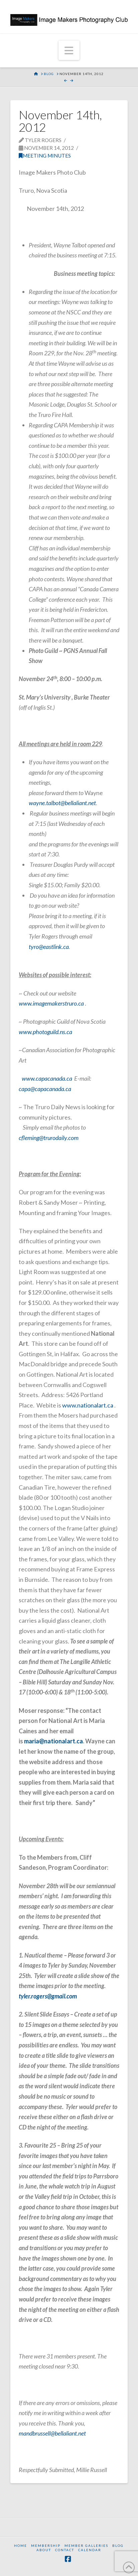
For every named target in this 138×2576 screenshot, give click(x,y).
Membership (45, 2545)
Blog (118, 2545)
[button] (69, 50)
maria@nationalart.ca (53, 1741)
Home (20, 2545)
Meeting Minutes (45, 156)
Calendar (89, 2550)
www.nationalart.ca (87, 1405)
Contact (64, 2550)
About (43, 2550)
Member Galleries (86, 2545)
